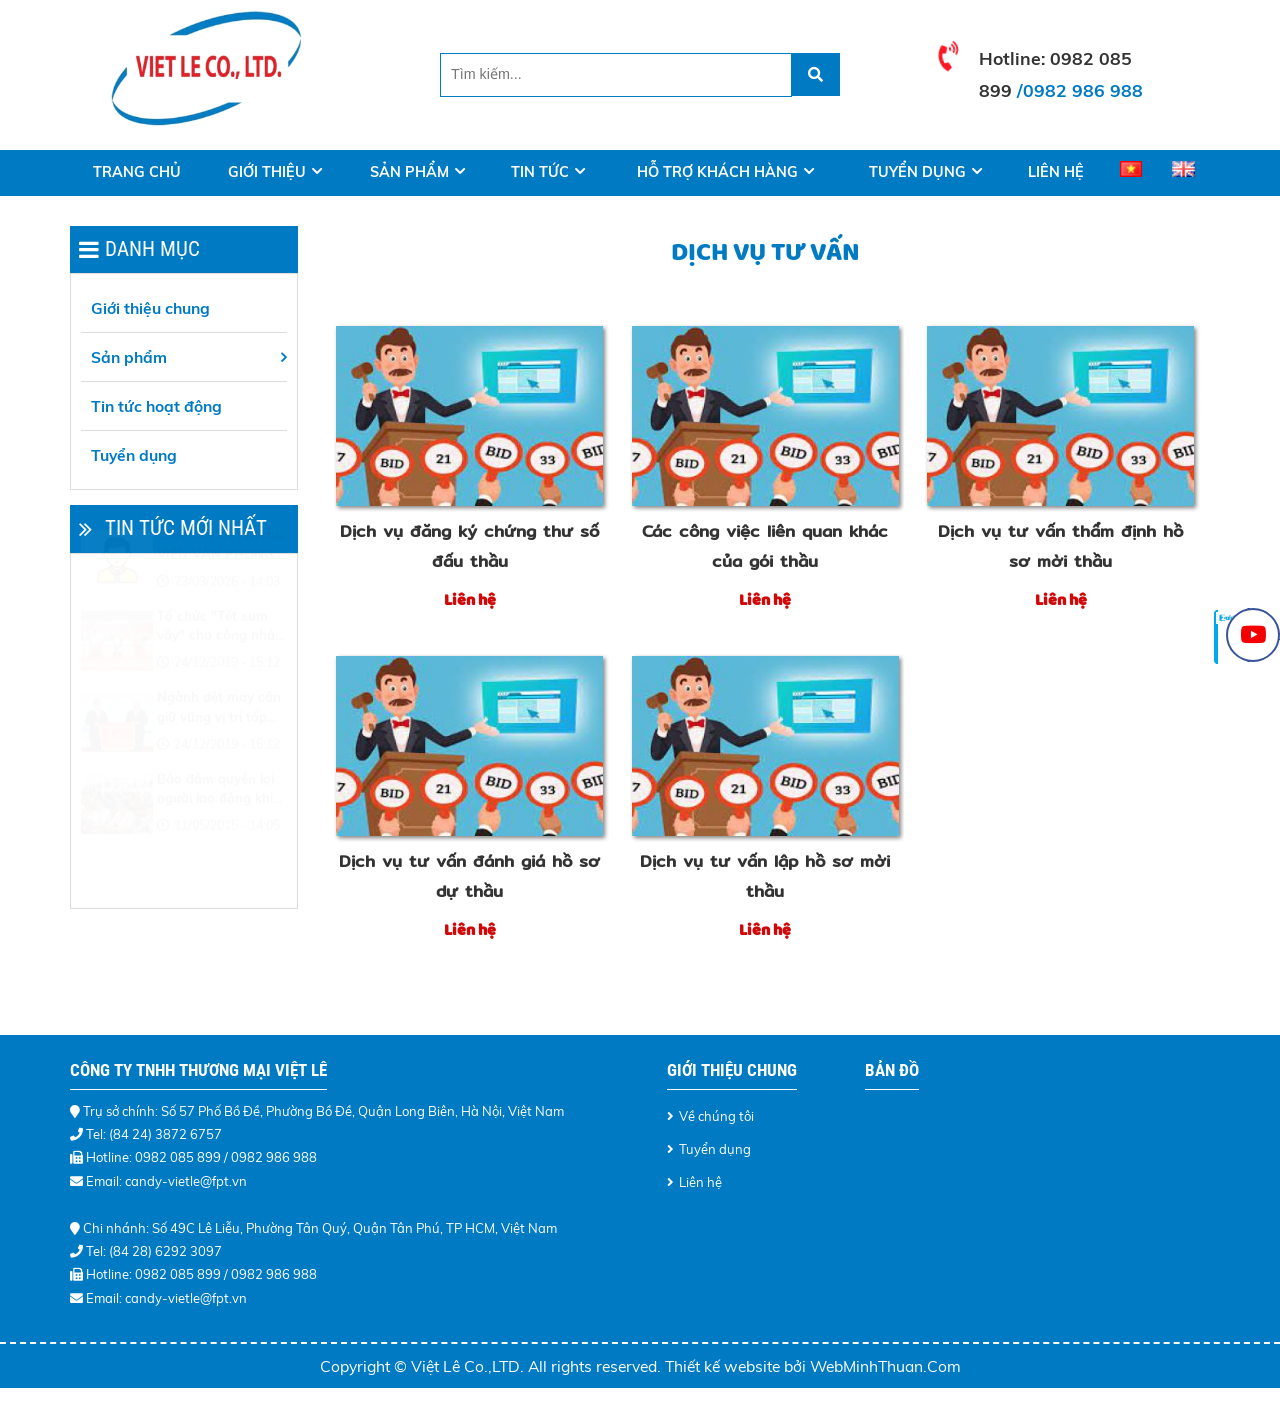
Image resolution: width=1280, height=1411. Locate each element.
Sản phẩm (409, 172)
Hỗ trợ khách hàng (717, 172)
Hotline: (1014, 58)
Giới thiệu (267, 172)
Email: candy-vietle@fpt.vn (166, 1181)
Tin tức (540, 172)
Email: (105, 1298)
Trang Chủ (137, 172)
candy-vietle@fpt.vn (186, 1298)
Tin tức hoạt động (156, 406)
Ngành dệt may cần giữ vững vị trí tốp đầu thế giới (219, 756)
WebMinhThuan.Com (885, 1366)
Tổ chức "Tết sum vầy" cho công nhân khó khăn (220, 675)
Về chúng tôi (716, 1116)
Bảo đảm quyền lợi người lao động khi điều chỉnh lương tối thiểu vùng (218, 838)
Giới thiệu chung (150, 308)
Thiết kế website (724, 1366)
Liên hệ (1056, 172)
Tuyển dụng (917, 172)
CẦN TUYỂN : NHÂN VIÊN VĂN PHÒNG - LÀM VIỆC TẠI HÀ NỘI (221, 594)
